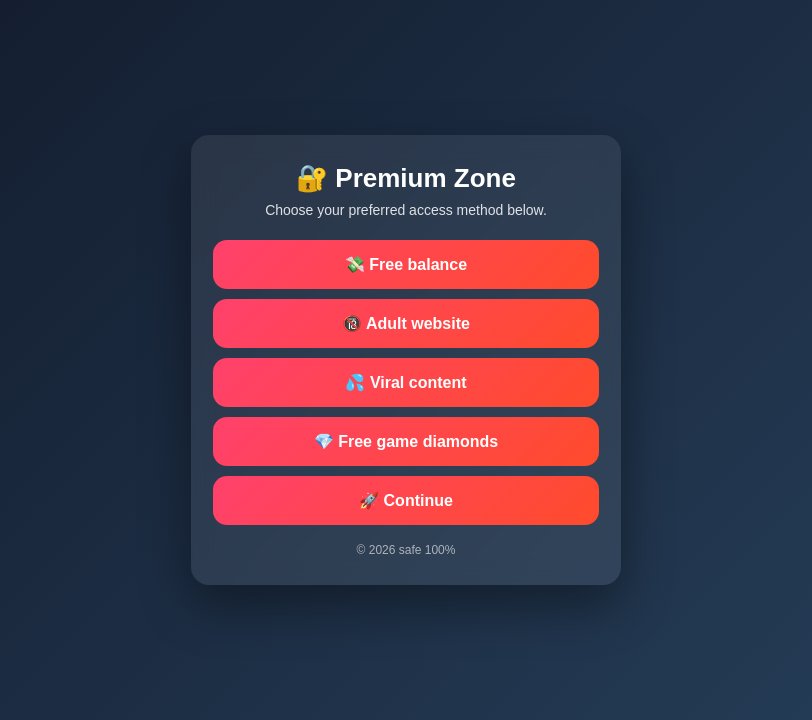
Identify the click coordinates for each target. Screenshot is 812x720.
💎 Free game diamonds (406, 441)
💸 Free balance (406, 264)
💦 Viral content (405, 382)
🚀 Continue (406, 500)
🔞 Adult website (406, 323)
